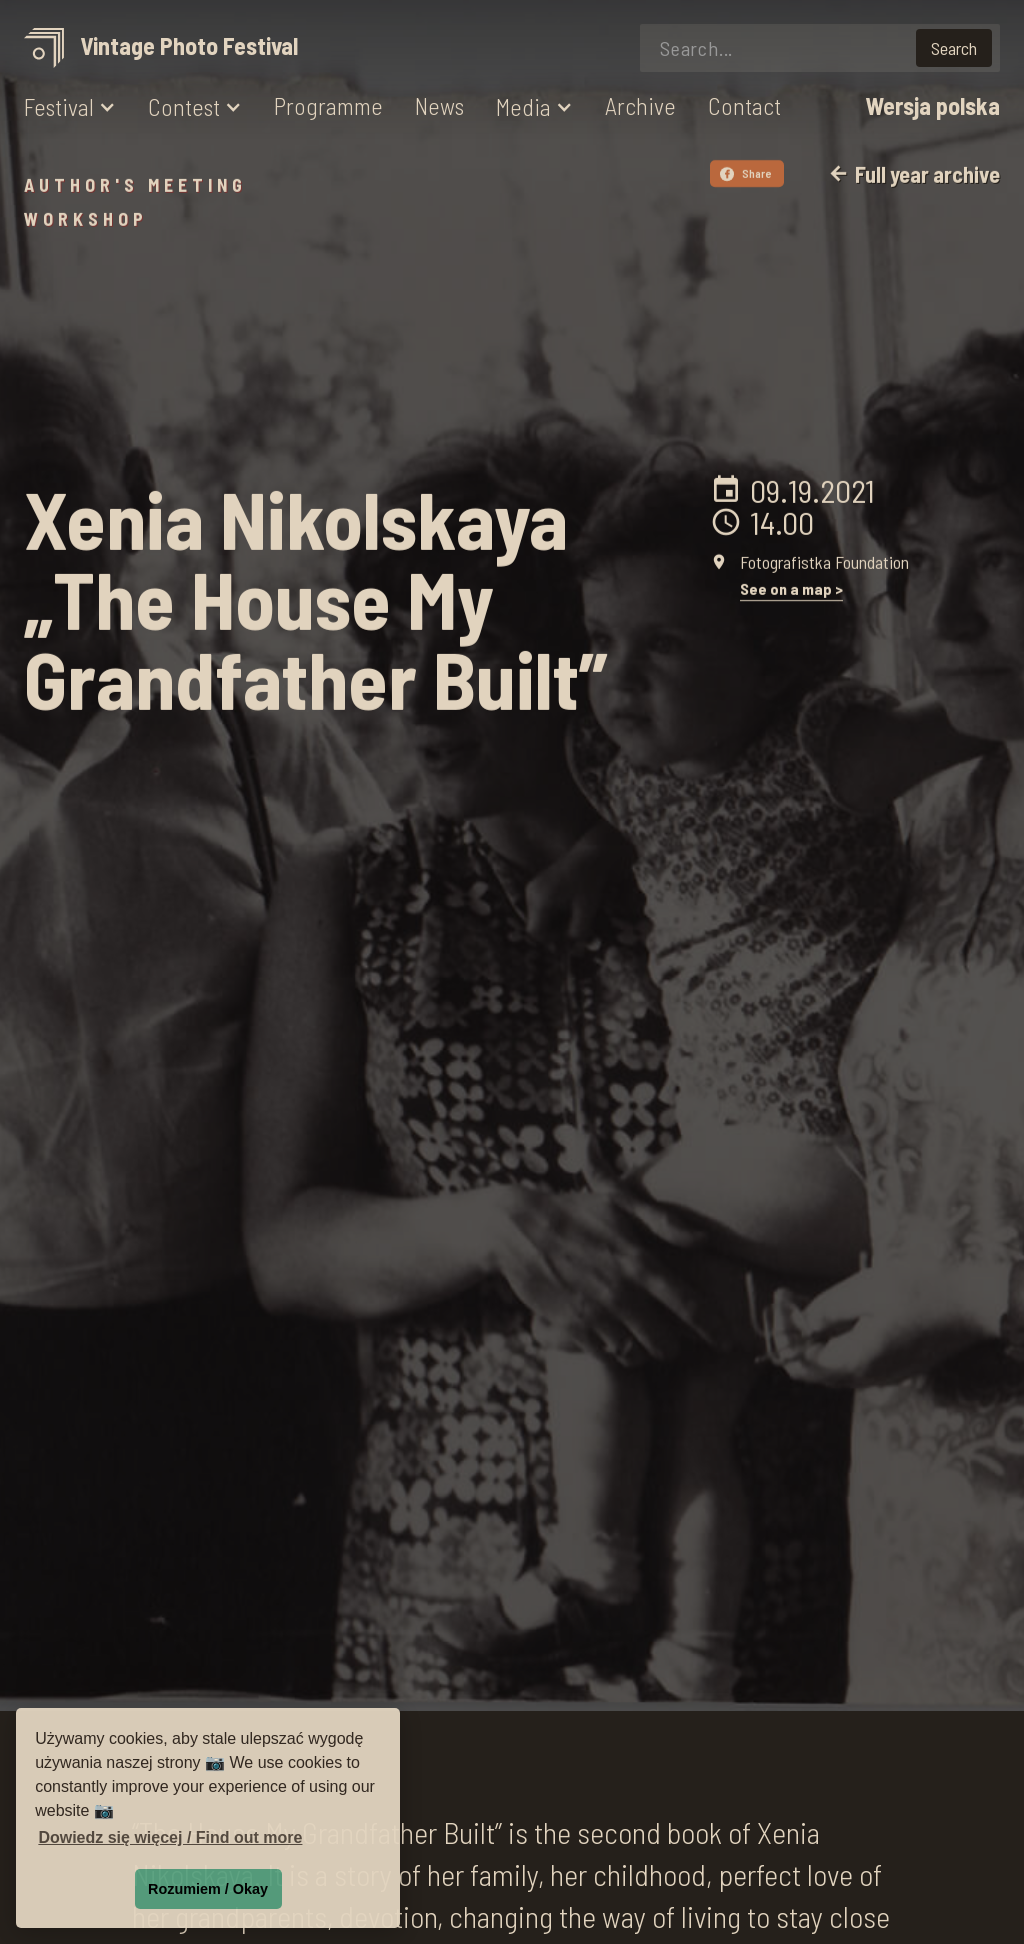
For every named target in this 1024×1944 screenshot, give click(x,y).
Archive (640, 106)
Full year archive (913, 174)
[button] (70, 107)
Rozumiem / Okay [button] (208, 1889)
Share (746, 173)
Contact (744, 106)
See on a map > (791, 588)
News (439, 106)
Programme (328, 106)
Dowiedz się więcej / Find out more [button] (170, 1837)
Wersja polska (932, 106)
